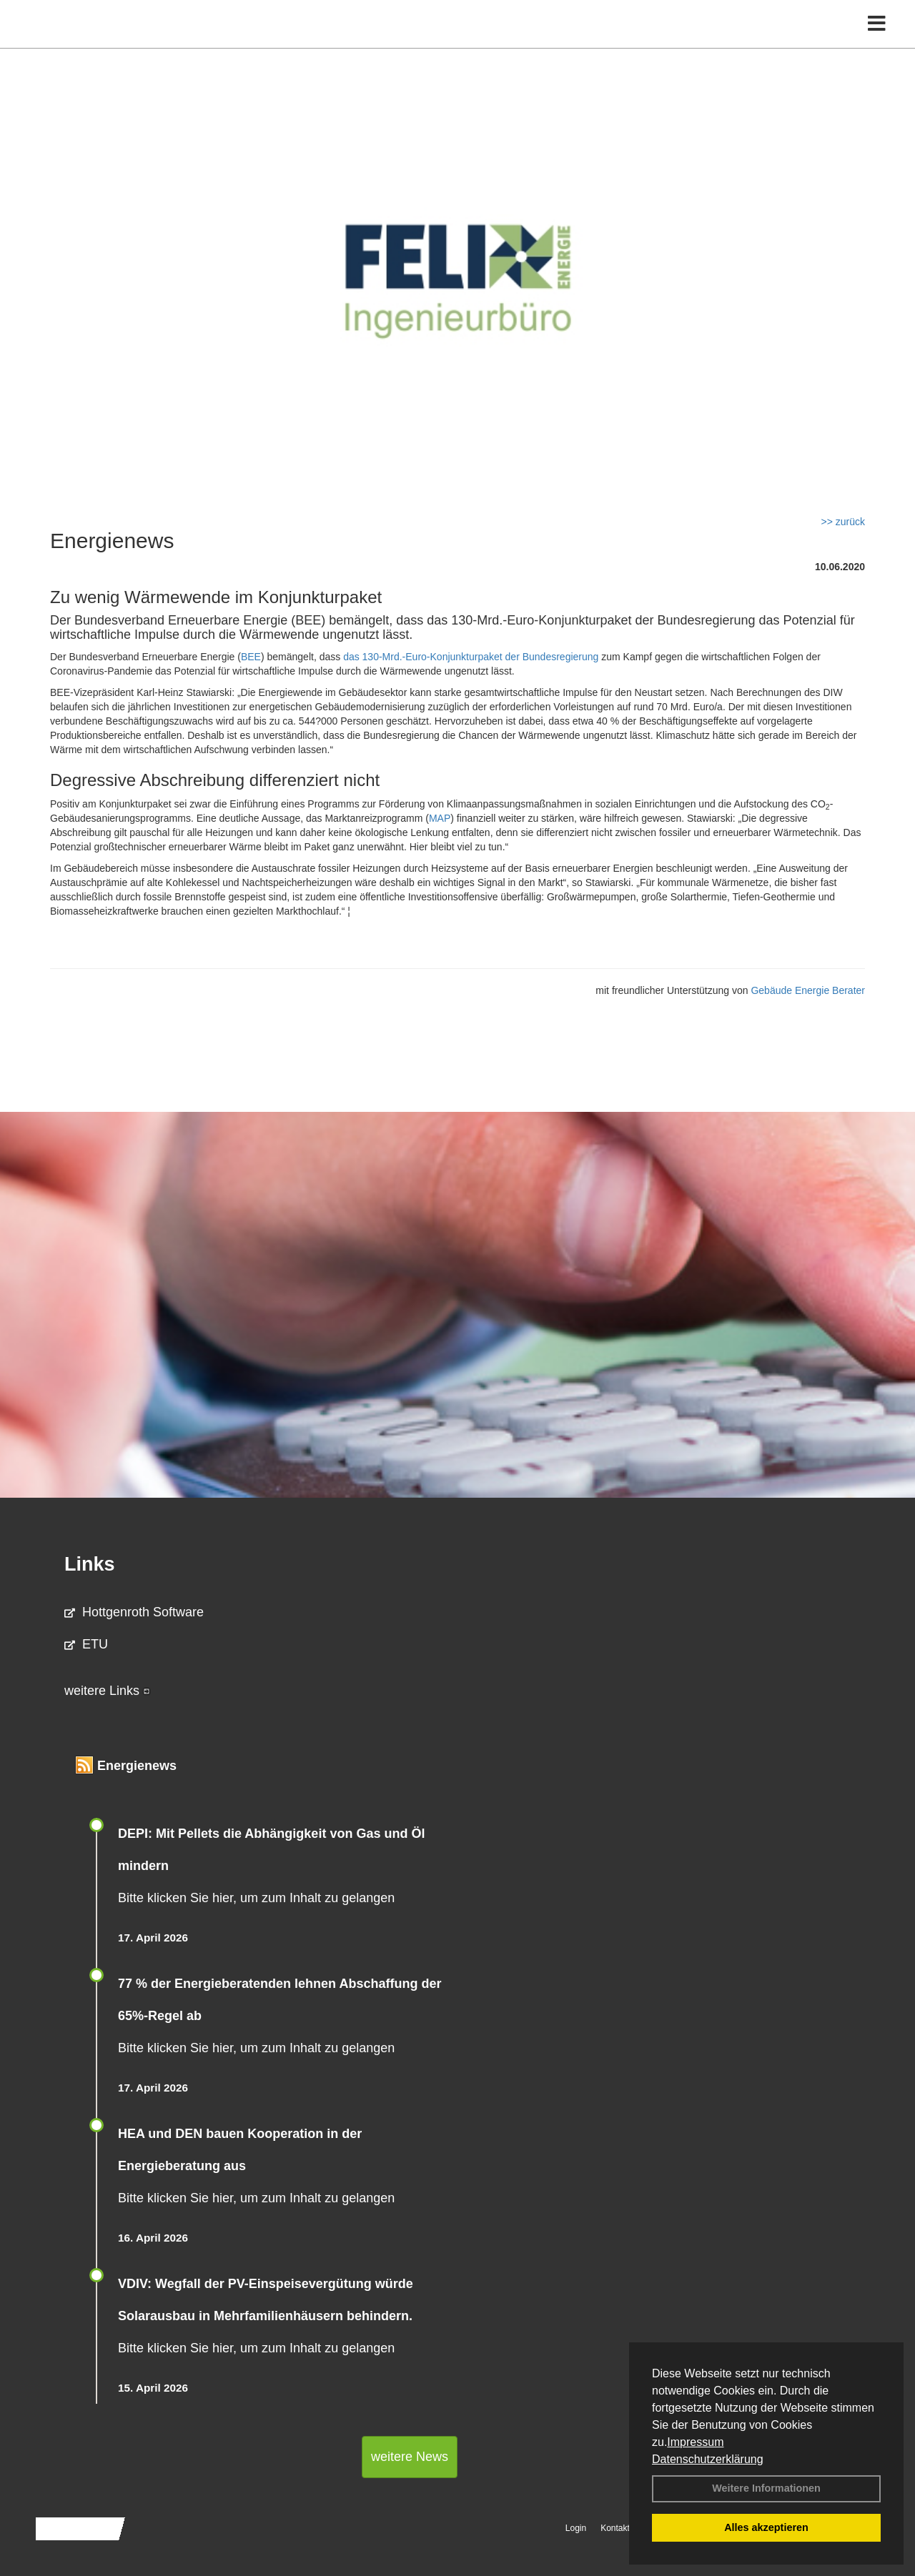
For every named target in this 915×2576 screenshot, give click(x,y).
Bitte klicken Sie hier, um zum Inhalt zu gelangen (256, 1898)
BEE (251, 656)
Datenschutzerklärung (707, 2459)
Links (89, 1564)
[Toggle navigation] (877, 41)
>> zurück (843, 521)
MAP (439, 818)
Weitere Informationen (766, 2488)
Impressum (695, 2442)
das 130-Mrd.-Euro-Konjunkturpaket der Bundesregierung (470, 656)
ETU (86, 1644)
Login (575, 2528)
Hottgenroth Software (134, 1612)
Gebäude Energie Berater (808, 990)
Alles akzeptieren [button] (766, 2527)
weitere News (409, 2457)
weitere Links (107, 1691)
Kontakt (615, 2528)
